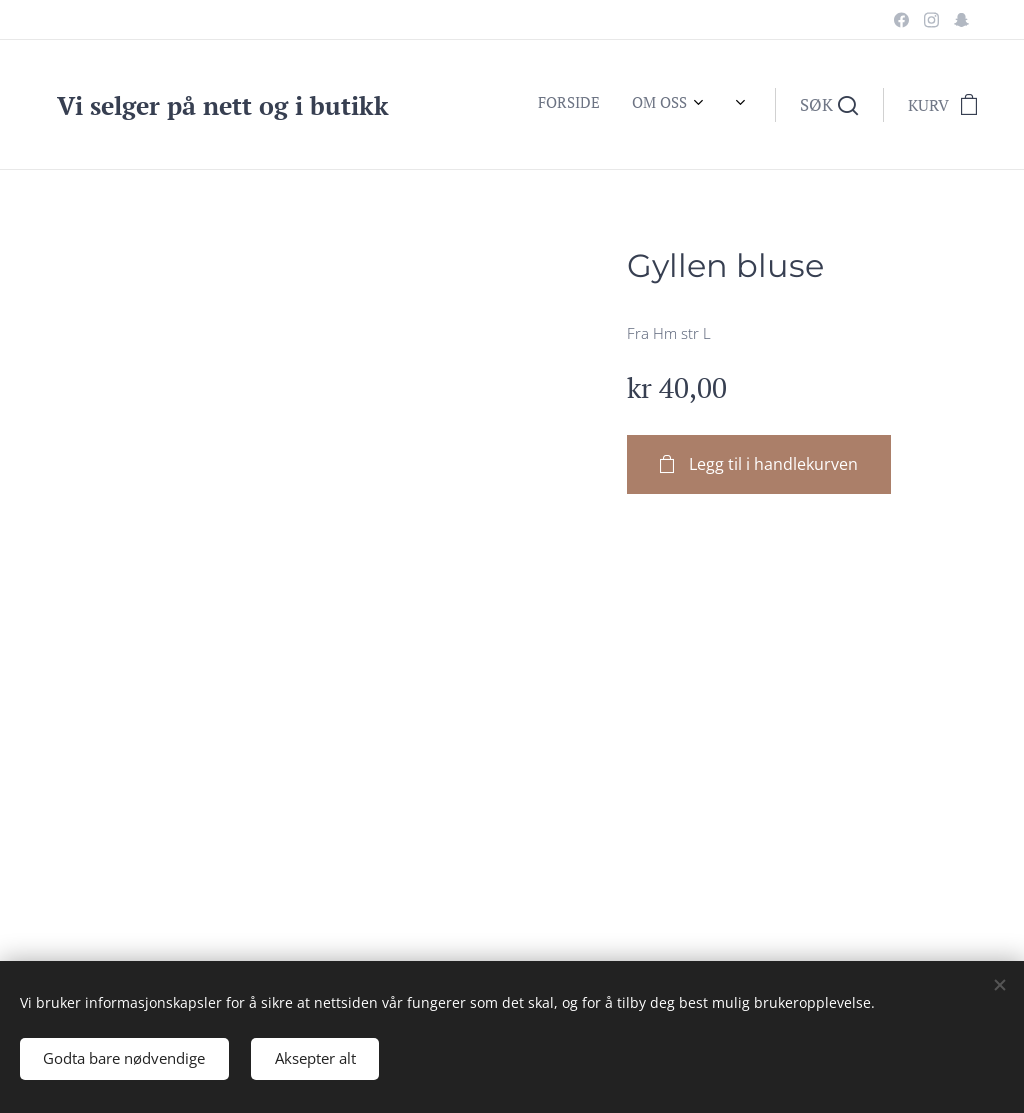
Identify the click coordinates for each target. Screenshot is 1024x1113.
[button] (829, 105)
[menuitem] (436, 105)
